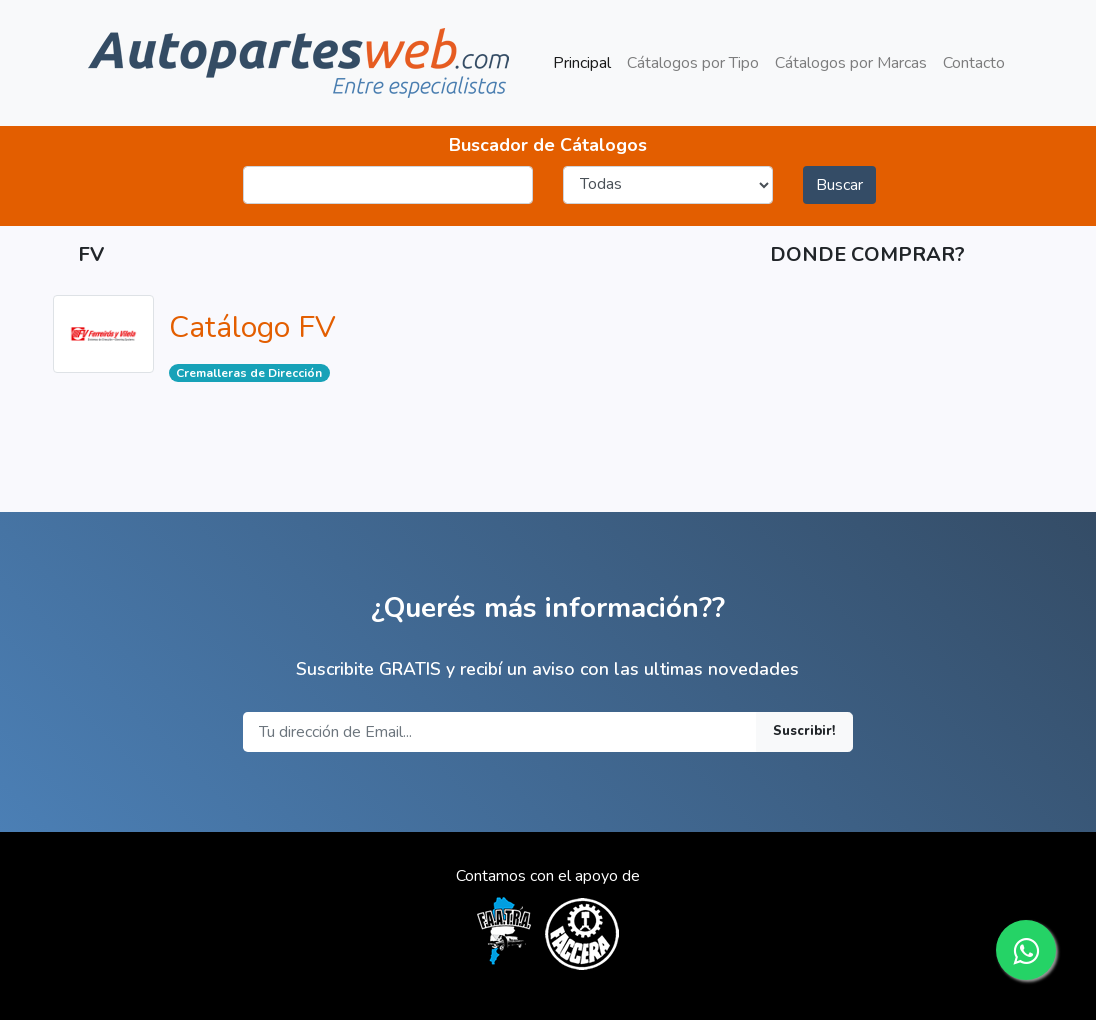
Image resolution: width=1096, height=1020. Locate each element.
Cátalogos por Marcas (851, 63)
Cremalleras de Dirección (249, 373)
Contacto (974, 63)
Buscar (839, 185)
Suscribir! (804, 731)
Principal (586, 62)
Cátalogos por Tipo (693, 63)
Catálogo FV (252, 327)
